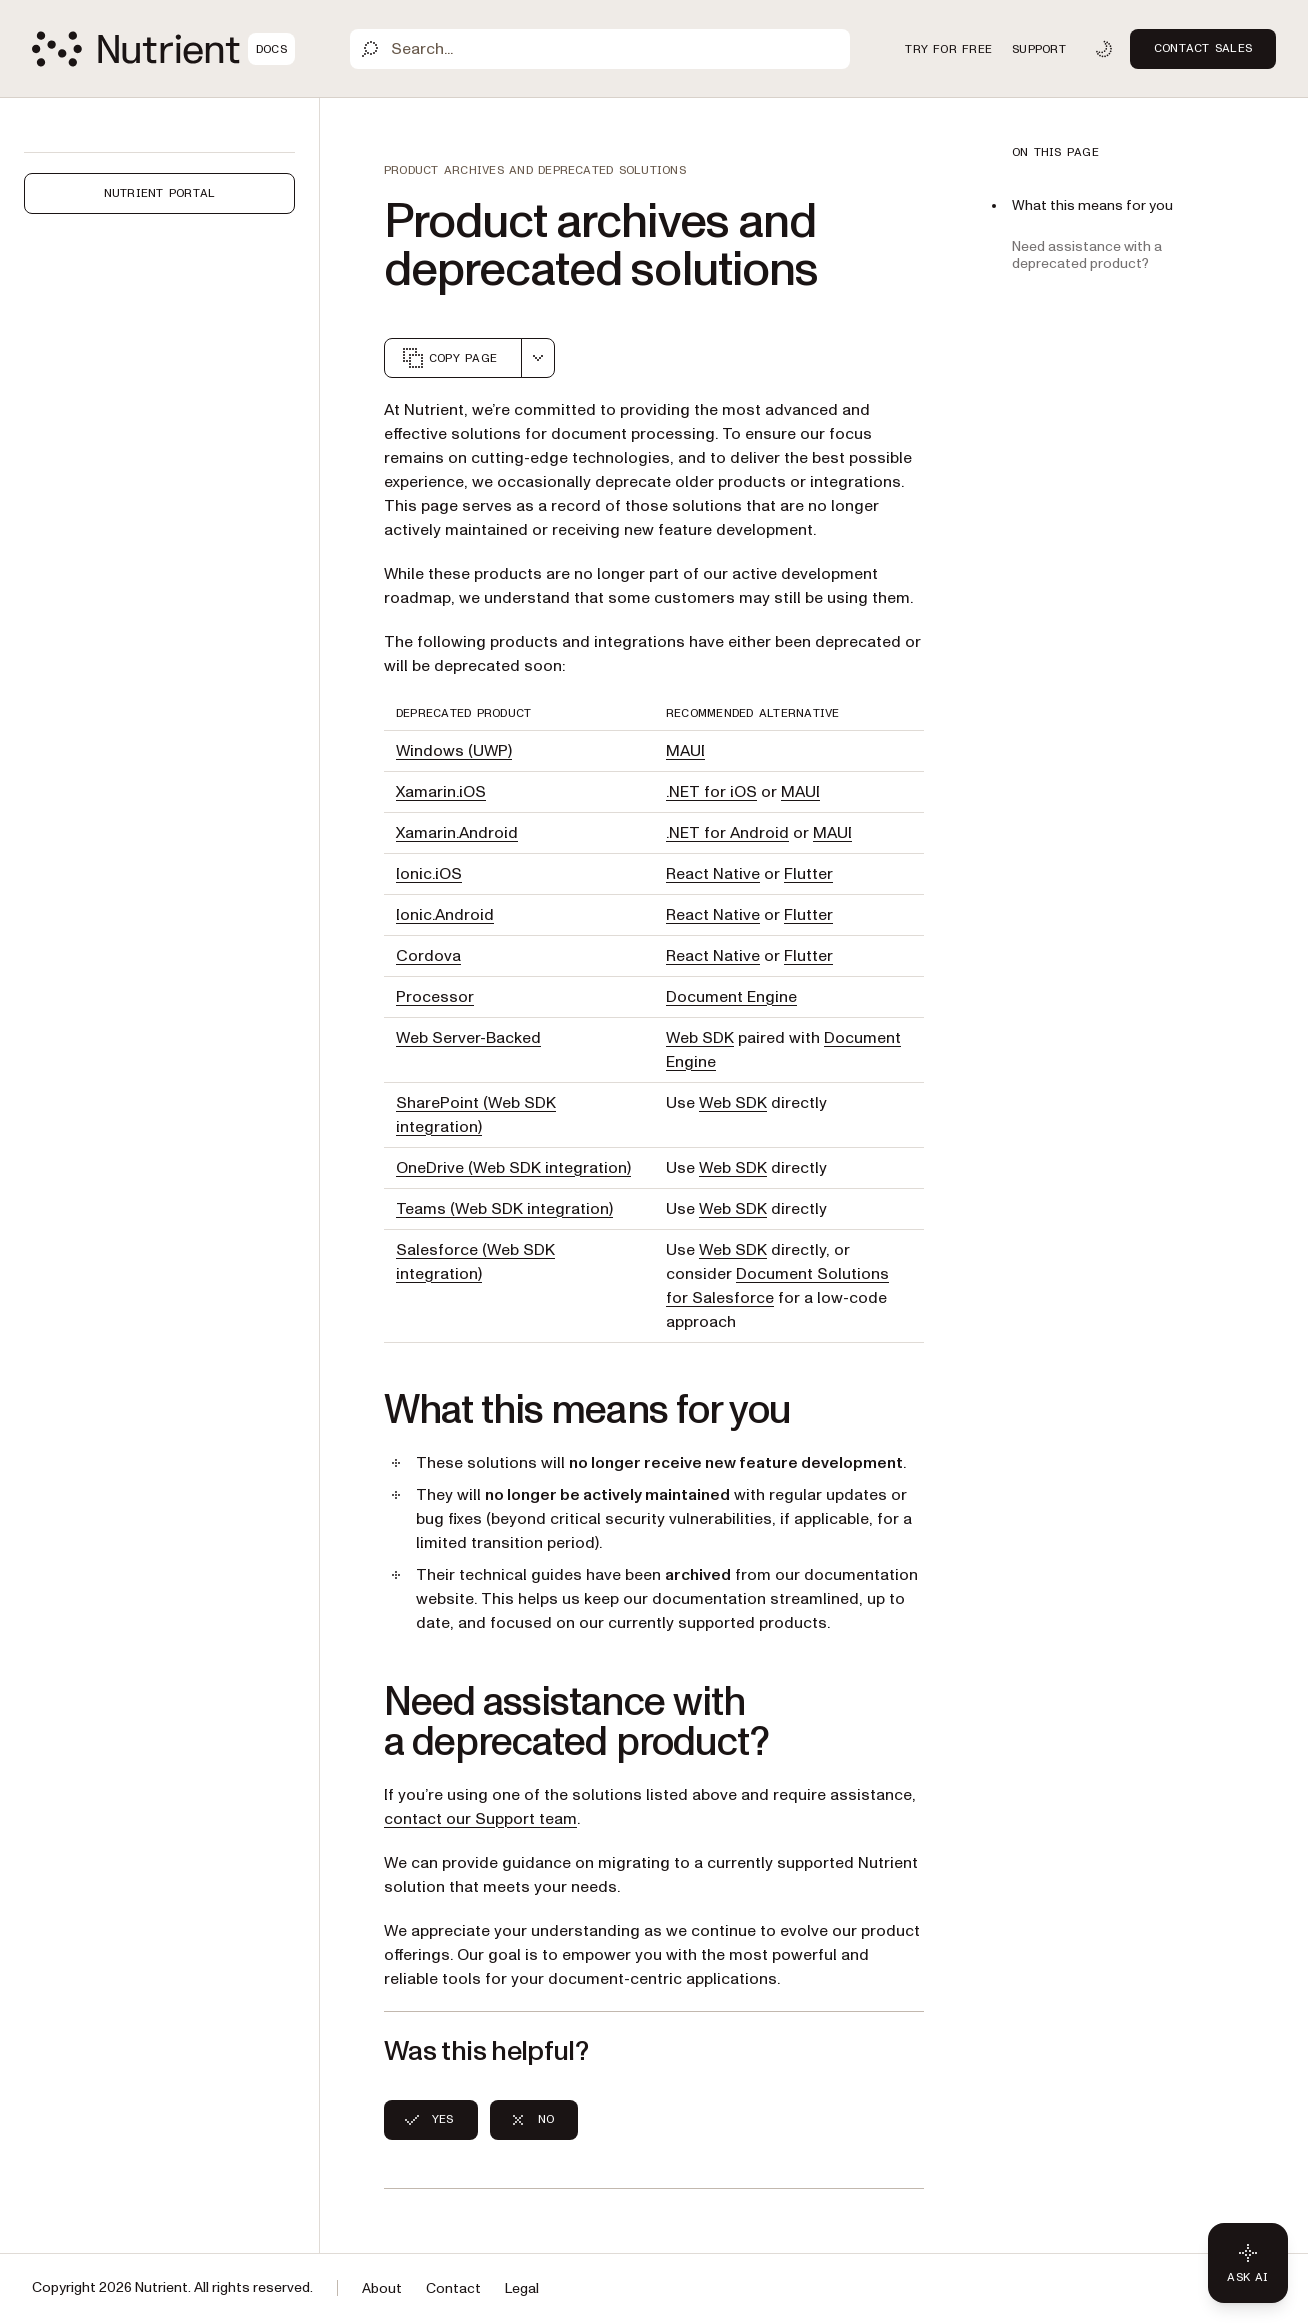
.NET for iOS (711, 792)
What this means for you (1092, 205)
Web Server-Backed (468, 1038)
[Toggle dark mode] (1104, 49)
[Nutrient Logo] (163, 49)
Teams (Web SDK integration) (504, 1209)
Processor (435, 997)
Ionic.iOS (429, 874)
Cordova (428, 956)
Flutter (808, 874)
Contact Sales (1203, 48)
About (382, 2288)
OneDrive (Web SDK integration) (513, 1168)
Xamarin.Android (457, 833)
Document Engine (731, 997)
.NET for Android (727, 833)
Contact (453, 2288)
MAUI (685, 751)
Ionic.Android (445, 915)
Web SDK (700, 1038)
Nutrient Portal (160, 193)
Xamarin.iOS (441, 792)
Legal (522, 2288)
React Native (713, 874)
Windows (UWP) (454, 751)
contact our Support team (480, 1819)
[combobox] (538, 358)
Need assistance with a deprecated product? (1087, 255)
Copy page (449, 358)
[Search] (600, 49)
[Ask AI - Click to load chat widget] (1248, 2263)
